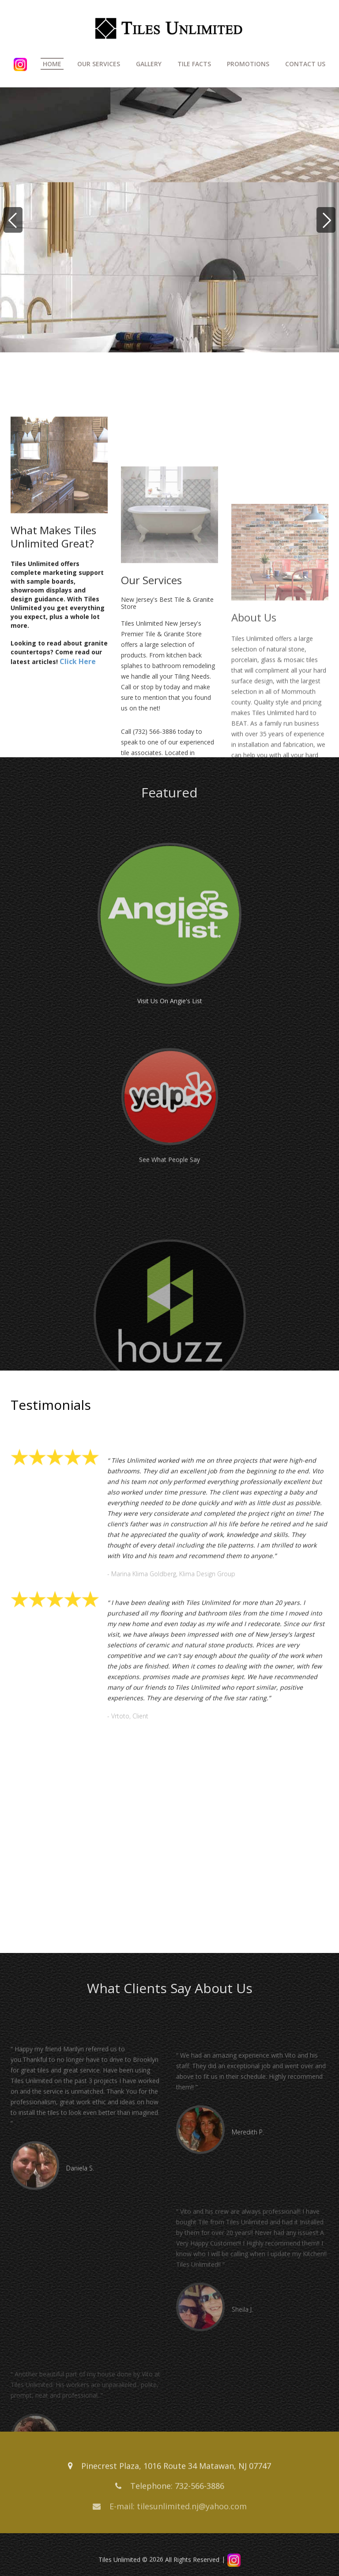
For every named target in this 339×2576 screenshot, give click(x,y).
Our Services (98, 64)
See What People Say (169, 1224)
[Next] (325, 220)
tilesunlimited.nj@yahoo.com (192, 2511)
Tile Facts (194, 64)
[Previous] (13, 220)
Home (52, 64)
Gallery (149, 64)
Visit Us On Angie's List (169, 1062)
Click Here (78, 745)
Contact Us (305, 64)
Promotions (248, 64)
